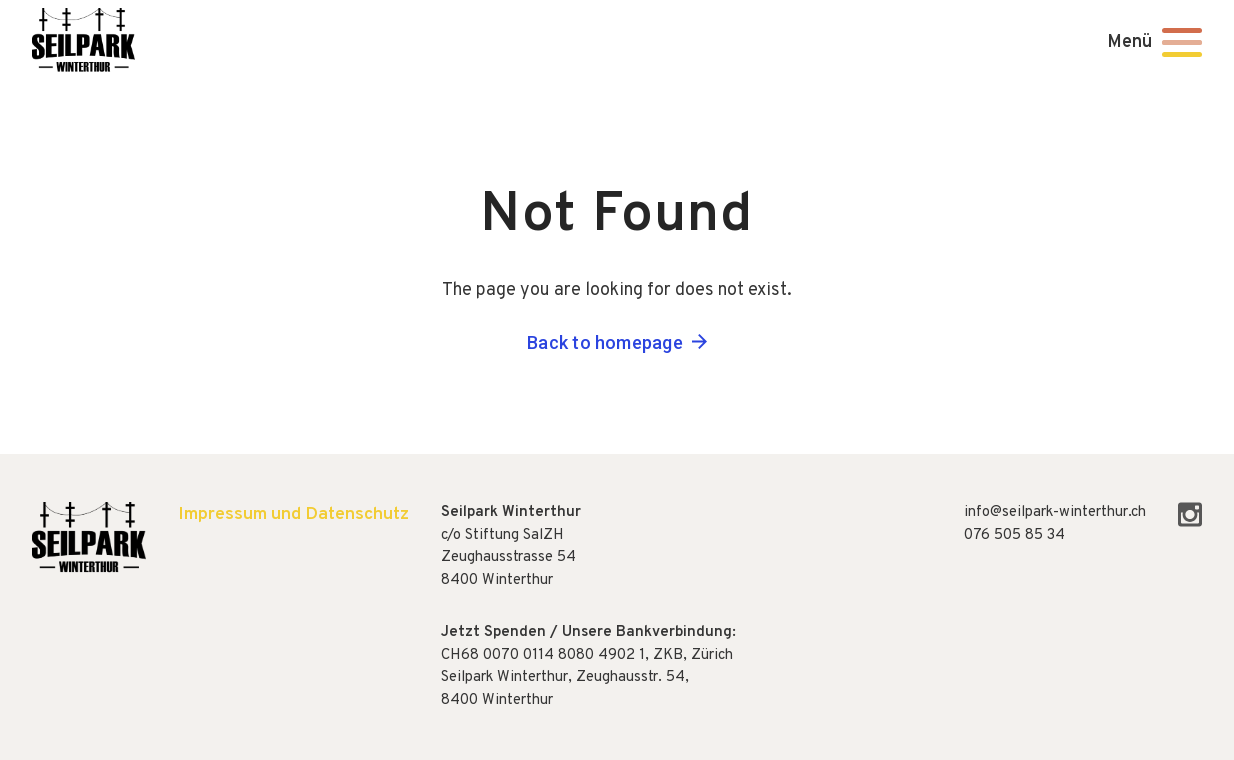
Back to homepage (605, 342)
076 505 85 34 (1014, 535)
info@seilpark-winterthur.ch (1055, 512)
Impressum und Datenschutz (293, 514)
